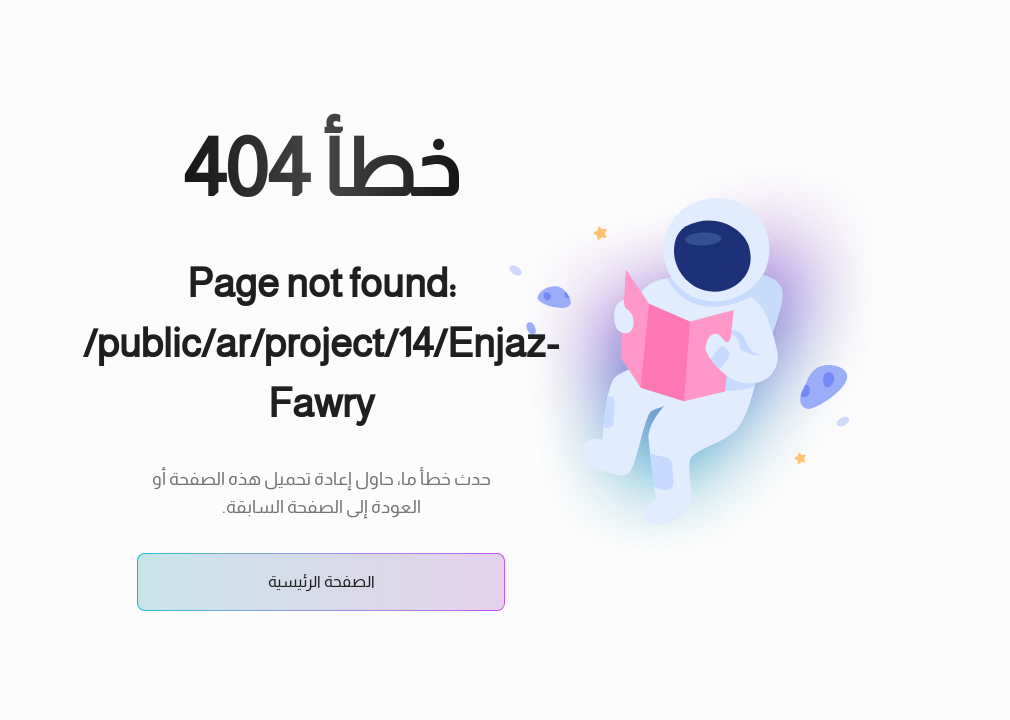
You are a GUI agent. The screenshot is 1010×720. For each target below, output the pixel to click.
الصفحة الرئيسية (321, 581)
